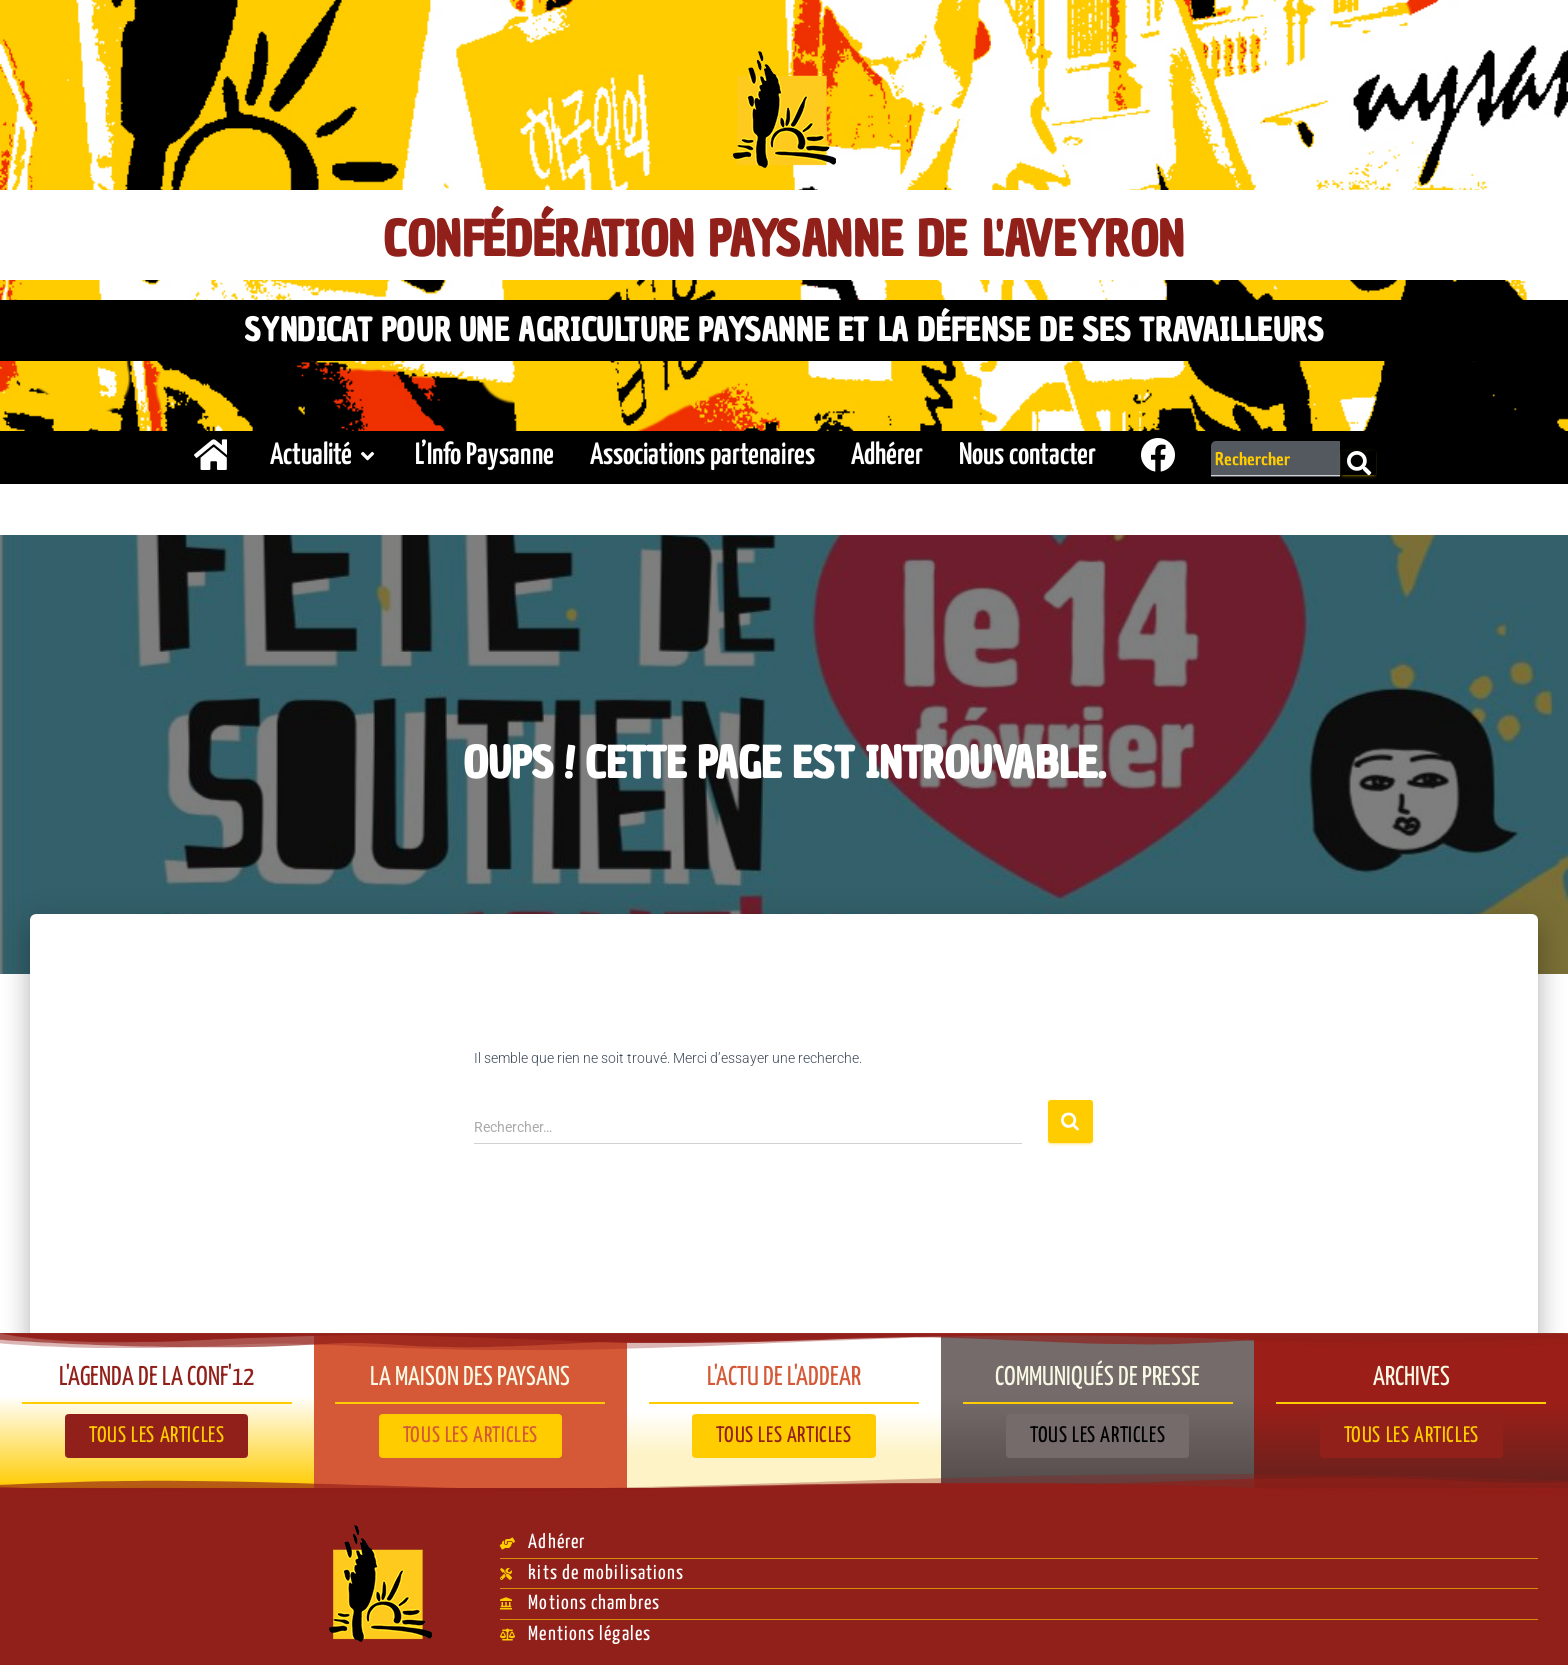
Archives (1411, 1370)
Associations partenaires (702, 450)
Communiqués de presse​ (1097, 1370)
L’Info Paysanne (484, 450)
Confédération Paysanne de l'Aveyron (784, 236)
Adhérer (887, 450)
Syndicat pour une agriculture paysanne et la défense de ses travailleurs (783, 327)
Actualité (324, 450)
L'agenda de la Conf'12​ (157, 1370)
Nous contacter (1027, 450)
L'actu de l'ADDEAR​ (783, 1370)
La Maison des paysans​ (470, 1370)
